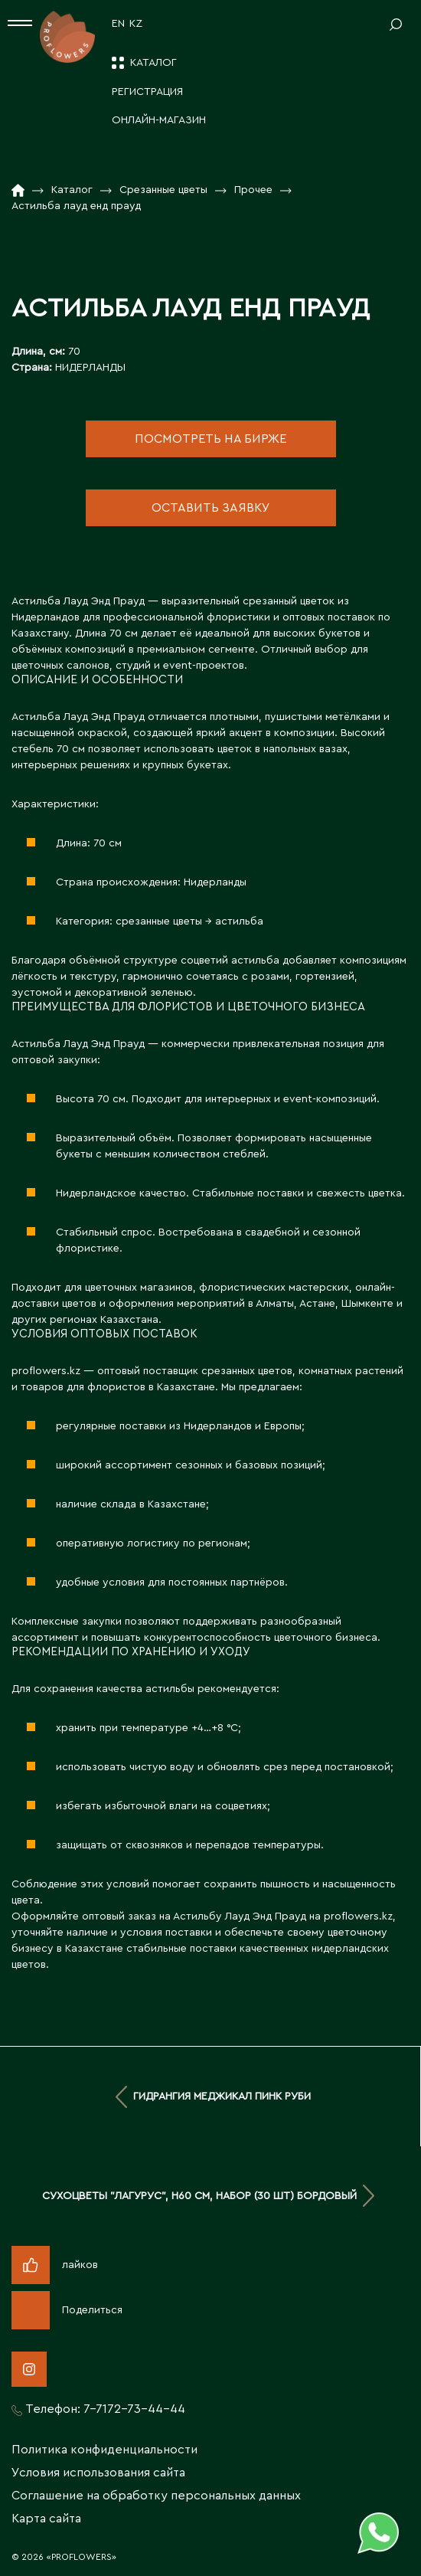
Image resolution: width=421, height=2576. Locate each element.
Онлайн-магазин (159, 120)
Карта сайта (46, 2518)
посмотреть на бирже (210, 439)
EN (118, 23)
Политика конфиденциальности (104, 2449)
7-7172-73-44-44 (134, 2409)
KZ (135, 23)
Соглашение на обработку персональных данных (156, 2495)
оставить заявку (211, 508)
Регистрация (147, 92)
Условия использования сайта (98, 2472)
